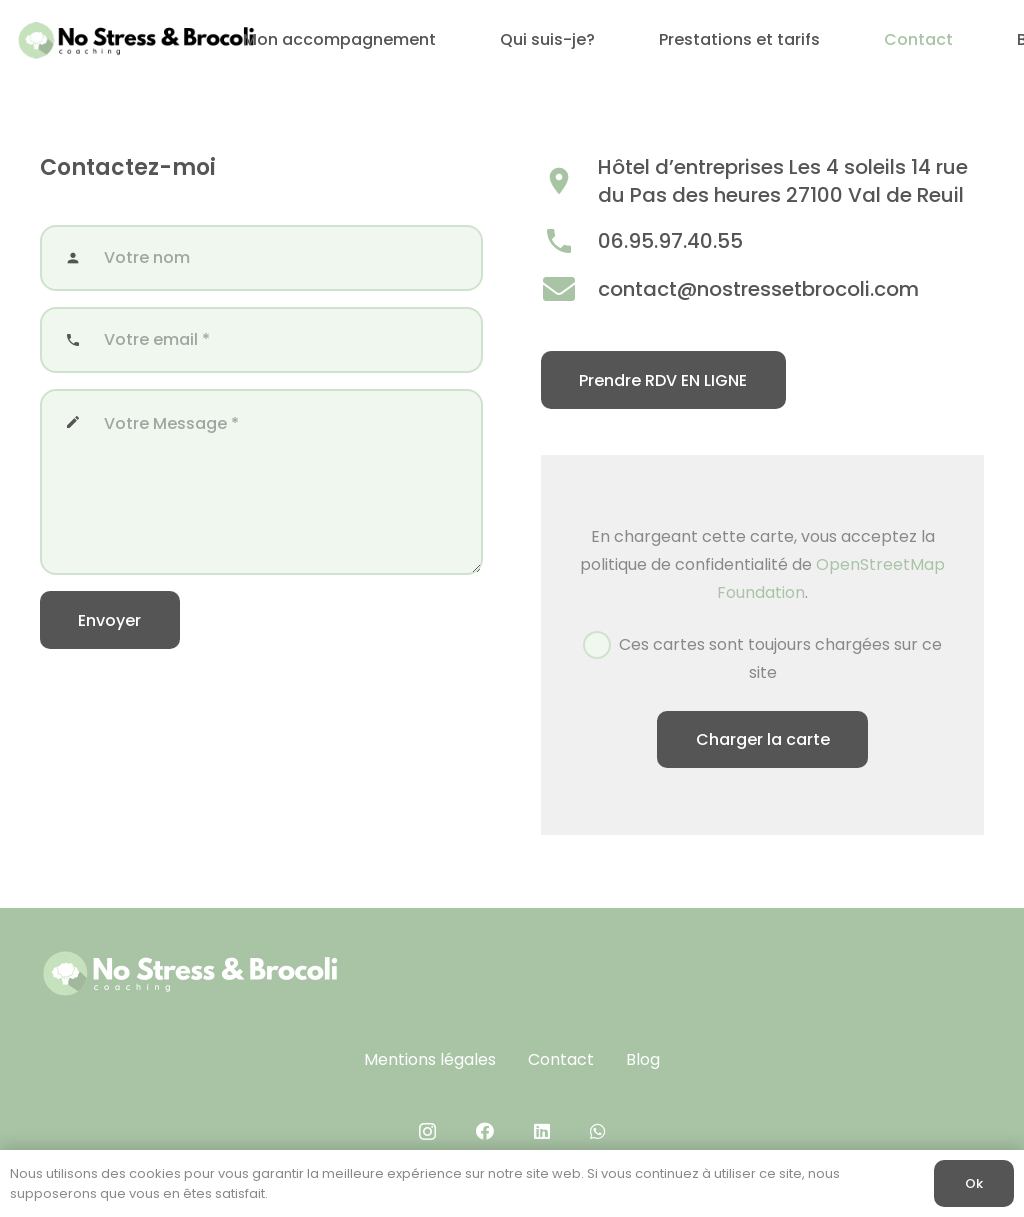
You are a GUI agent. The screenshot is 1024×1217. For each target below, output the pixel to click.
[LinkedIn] (542, 1131)
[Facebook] (485, 1131)
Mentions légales (430, 1059)
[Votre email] (261, 340)
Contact (561, 1059)
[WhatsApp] (598, 1131)
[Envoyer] (110, 620)
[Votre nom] (261, 258)
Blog (643, 1059)
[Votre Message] (261, 482)
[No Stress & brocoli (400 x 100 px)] (136, 40)
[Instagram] (427, 1132)
